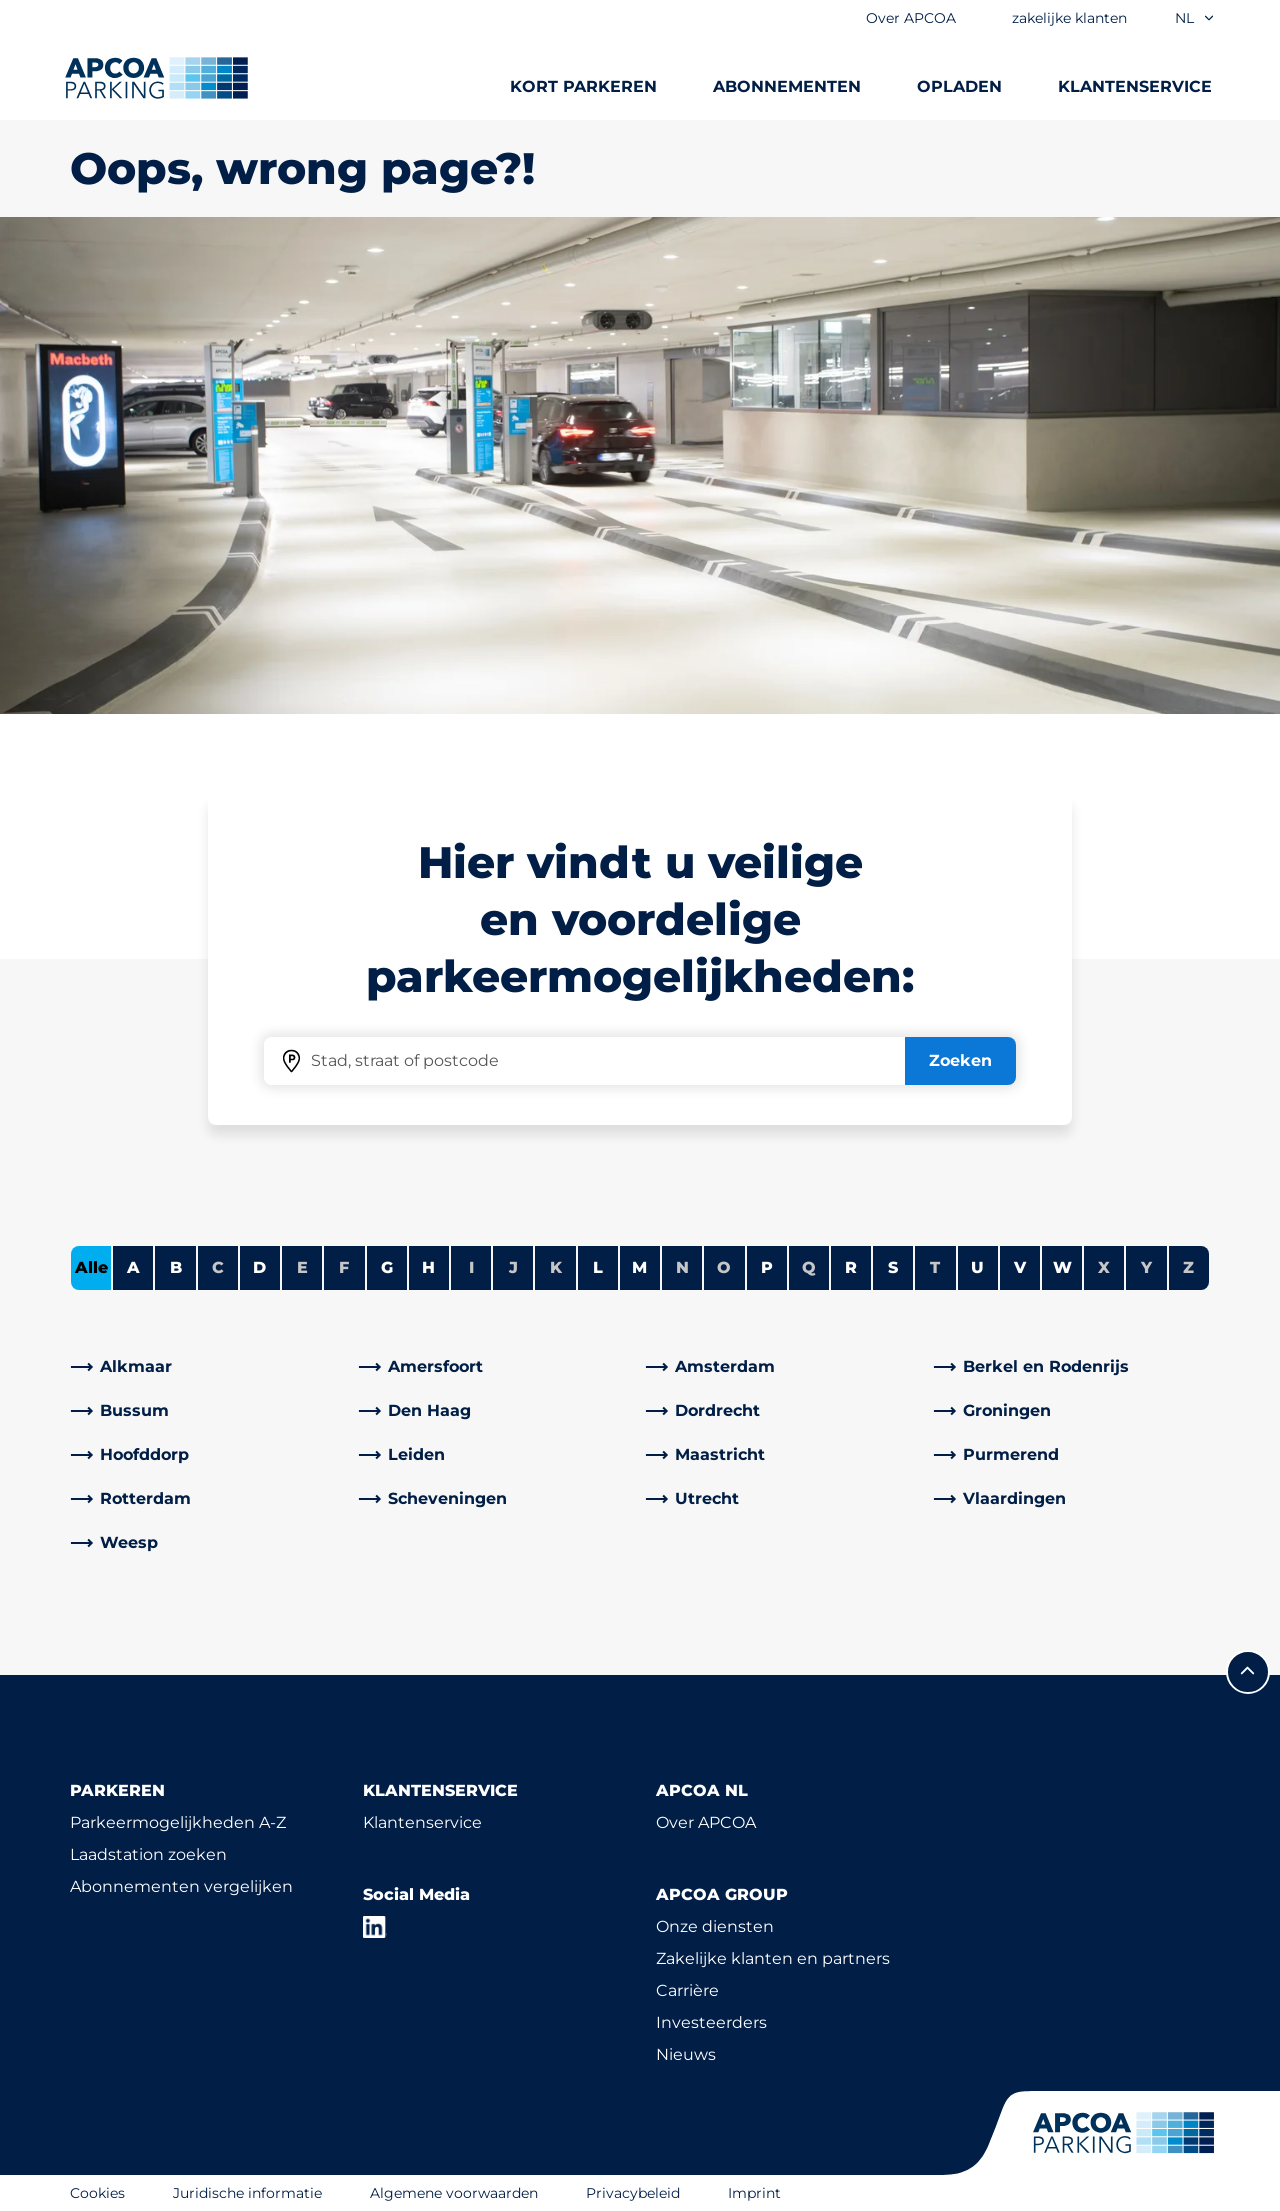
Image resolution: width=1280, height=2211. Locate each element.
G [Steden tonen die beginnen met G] (387, 1267)
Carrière (687, 1990)
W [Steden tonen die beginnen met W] (1062, 1267)
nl (1195, 18)
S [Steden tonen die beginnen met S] (893, 1267)
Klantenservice (422, 1822)
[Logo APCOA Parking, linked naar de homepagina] (156, 78)
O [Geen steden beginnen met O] (724, 1267)
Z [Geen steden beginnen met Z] (1188, 1267)
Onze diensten (715, 1926)
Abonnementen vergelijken (181, 1886)
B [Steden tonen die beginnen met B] (176, 1267)
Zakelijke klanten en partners (773, 1958)
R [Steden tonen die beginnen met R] (851, 1267)
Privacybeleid (633, 2193)
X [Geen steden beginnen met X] (1104, 1267)
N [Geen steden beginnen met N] (682, 1267)
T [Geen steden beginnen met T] (935, 1267)
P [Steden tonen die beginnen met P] (767, 1267)
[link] (209, 1367)
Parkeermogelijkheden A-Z (178, 1822)
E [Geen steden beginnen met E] (302, 1267)
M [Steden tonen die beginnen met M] (639, 1267)
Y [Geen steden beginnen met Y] (1146, 1267)
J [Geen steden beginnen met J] (513, 1267)
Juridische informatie (247, 2193)
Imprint (754, 2193)
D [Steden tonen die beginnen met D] (259, 1267)
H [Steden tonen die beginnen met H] (428, 1267)
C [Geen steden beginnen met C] (218, 1267)
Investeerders (711, 2022)
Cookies (97, 2193)
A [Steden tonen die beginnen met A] (133, 1267)
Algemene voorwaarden (454, 2193)
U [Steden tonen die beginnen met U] (977, 1267)
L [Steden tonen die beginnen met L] (598, 1267)
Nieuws (686, 2054)
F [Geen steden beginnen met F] (344, 1267)
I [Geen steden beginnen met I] (471, 1267)
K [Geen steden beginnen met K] (556, 1267)
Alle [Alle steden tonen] (91, 1267)
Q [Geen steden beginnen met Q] (809, 1267)
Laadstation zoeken (148, 1854)
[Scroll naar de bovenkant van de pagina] (1248, 1672)
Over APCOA (706, 1822)
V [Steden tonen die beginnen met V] (1020, 1267)
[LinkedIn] (375, 1927)
